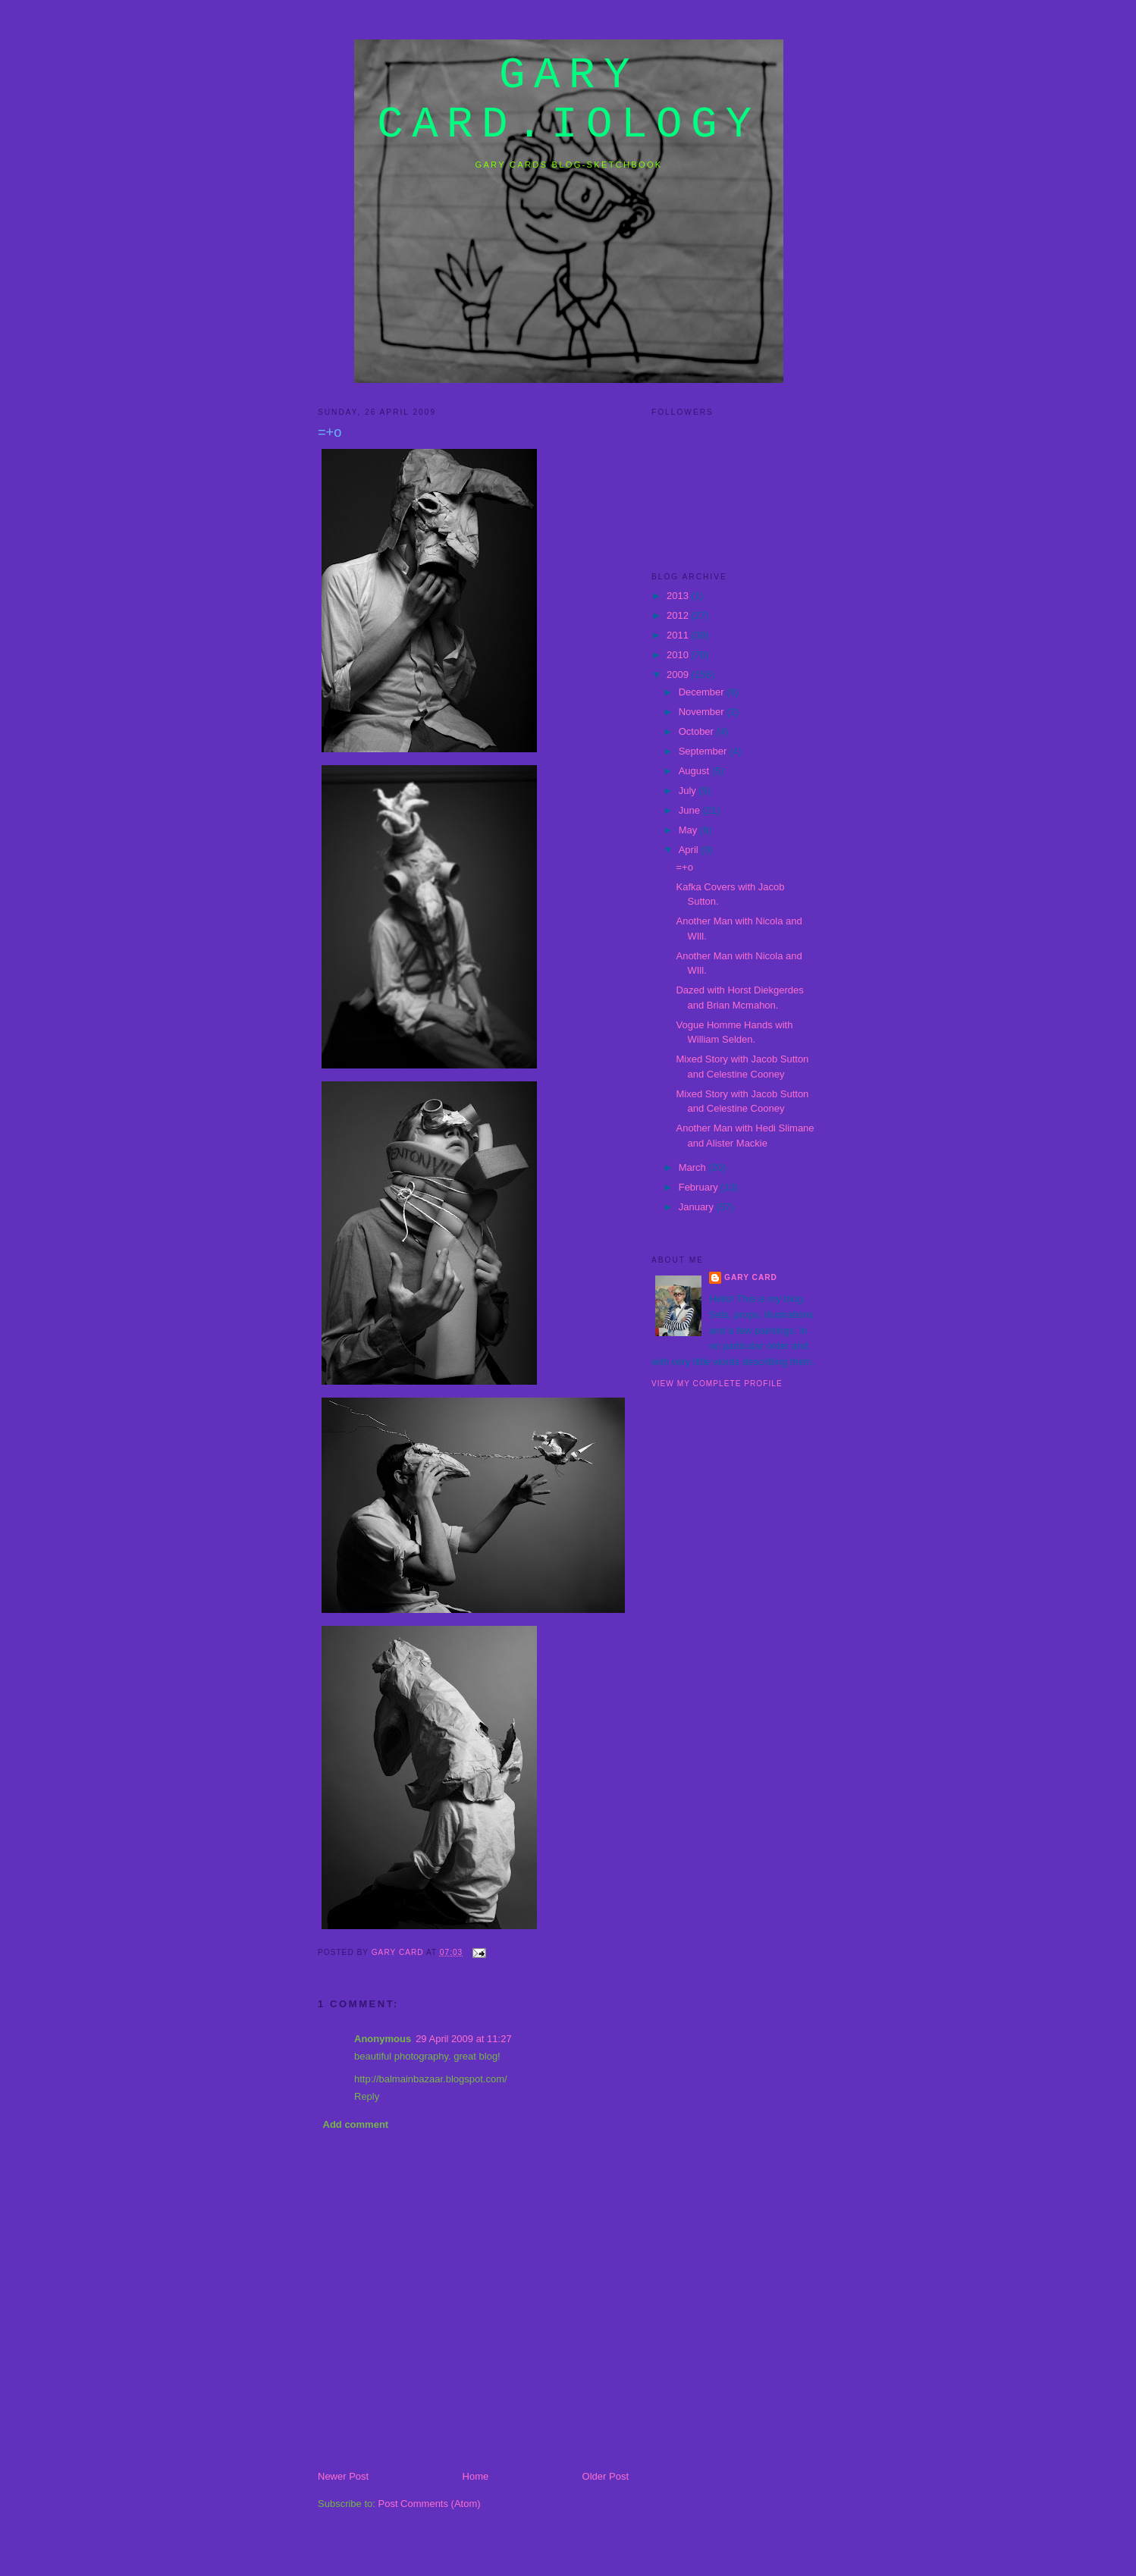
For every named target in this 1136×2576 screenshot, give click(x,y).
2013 (679, 595)
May (689, 830)
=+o (684, 867)
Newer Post (343, 2476)
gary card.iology (569, 100)
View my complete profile (717, 1383)
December (703, 692)
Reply (366, 2096)
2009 (679, 674)
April (690, 849)
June (691, 810)
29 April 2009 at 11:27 (464, 2038)
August (695, 771)
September (704, 751)
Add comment (356, 2124)
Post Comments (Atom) (429, 2503)
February (700, 1187)
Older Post (605, 2476)
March (694, 1167)
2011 (679, 635)
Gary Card (750, 1277)
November (703, 711)
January (698, 1207)
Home (476, 2476)
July (689, 790)
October (698, 731)
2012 (679, 615)
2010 (679, 654)
